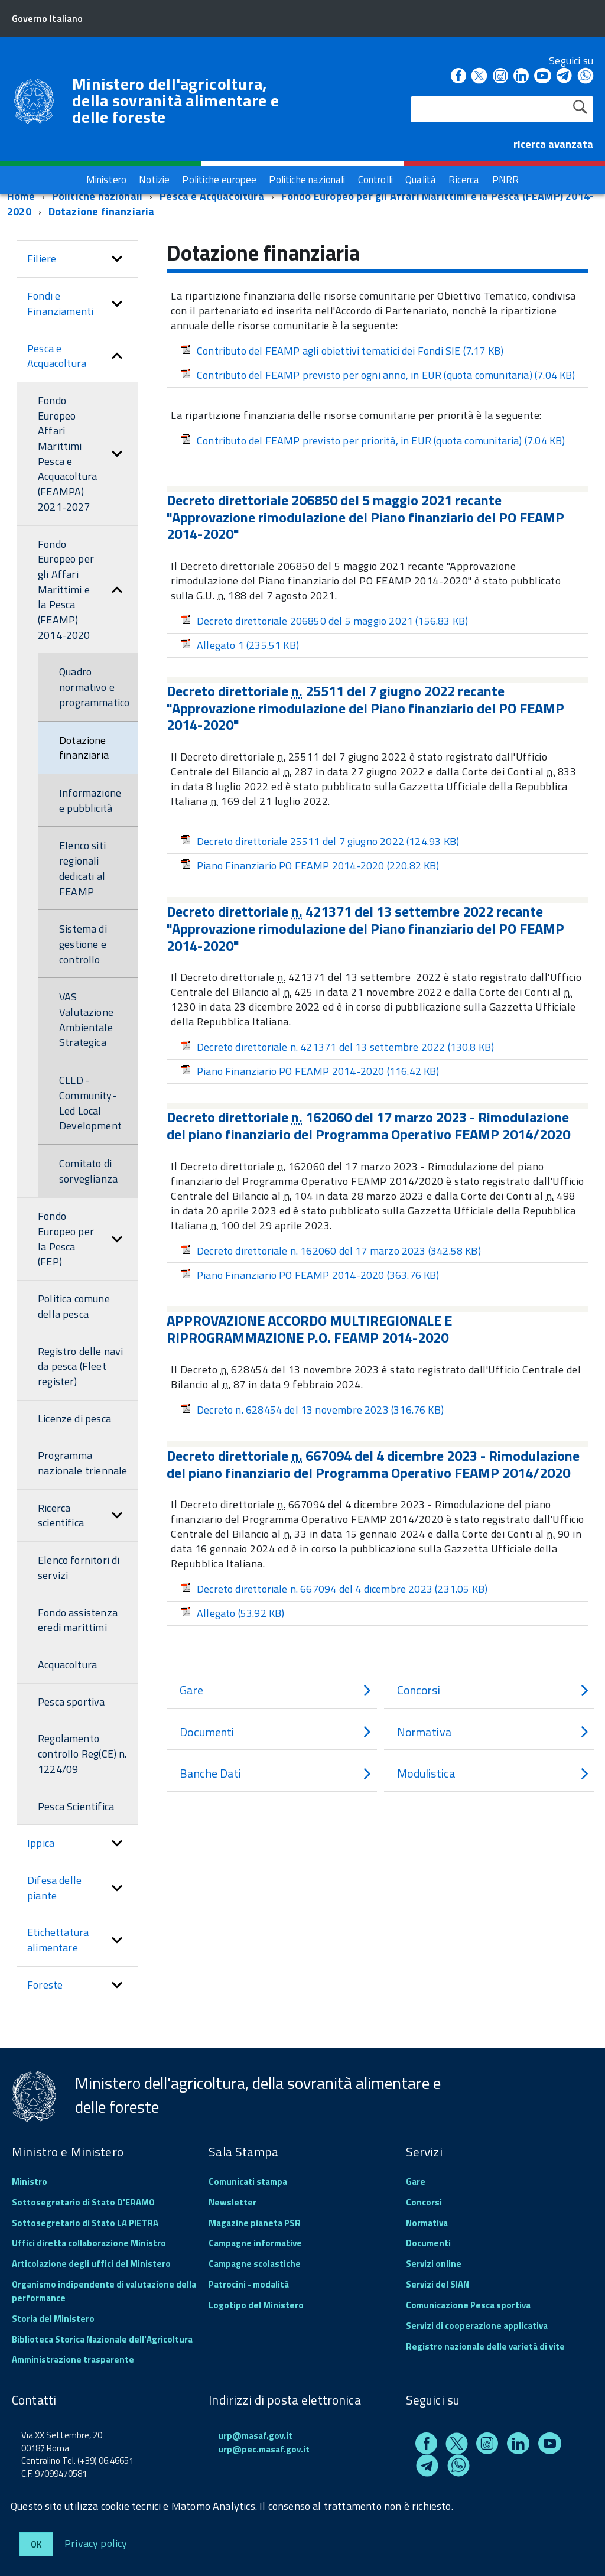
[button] (117, 259)
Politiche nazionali (97, 196)
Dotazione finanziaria (101, 211)
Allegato (232, 1613)
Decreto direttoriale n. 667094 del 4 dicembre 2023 (333, 1589)
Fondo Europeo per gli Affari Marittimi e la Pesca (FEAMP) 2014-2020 (300, 203)
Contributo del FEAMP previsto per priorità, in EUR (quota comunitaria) (372, 441)
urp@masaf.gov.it (255, 2435)
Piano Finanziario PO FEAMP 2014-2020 (310, 865)
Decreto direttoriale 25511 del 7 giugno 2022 (319, 841)
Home (21, 196)
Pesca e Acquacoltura (212, 196)
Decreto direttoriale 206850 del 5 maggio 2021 (324, 621)
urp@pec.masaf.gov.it (264, 2449)
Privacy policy (96, 2543)
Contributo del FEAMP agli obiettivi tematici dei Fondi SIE (341, 351)
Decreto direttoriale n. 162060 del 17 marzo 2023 (330, 1251)
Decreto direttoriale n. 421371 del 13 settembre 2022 (337, 1047)
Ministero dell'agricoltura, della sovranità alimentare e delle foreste (175, 100)
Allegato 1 (239, 645)
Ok (36, 2544)
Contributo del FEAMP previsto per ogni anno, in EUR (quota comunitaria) (377, 375)
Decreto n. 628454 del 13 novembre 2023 (312, 1410)
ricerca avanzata (553, 144)
